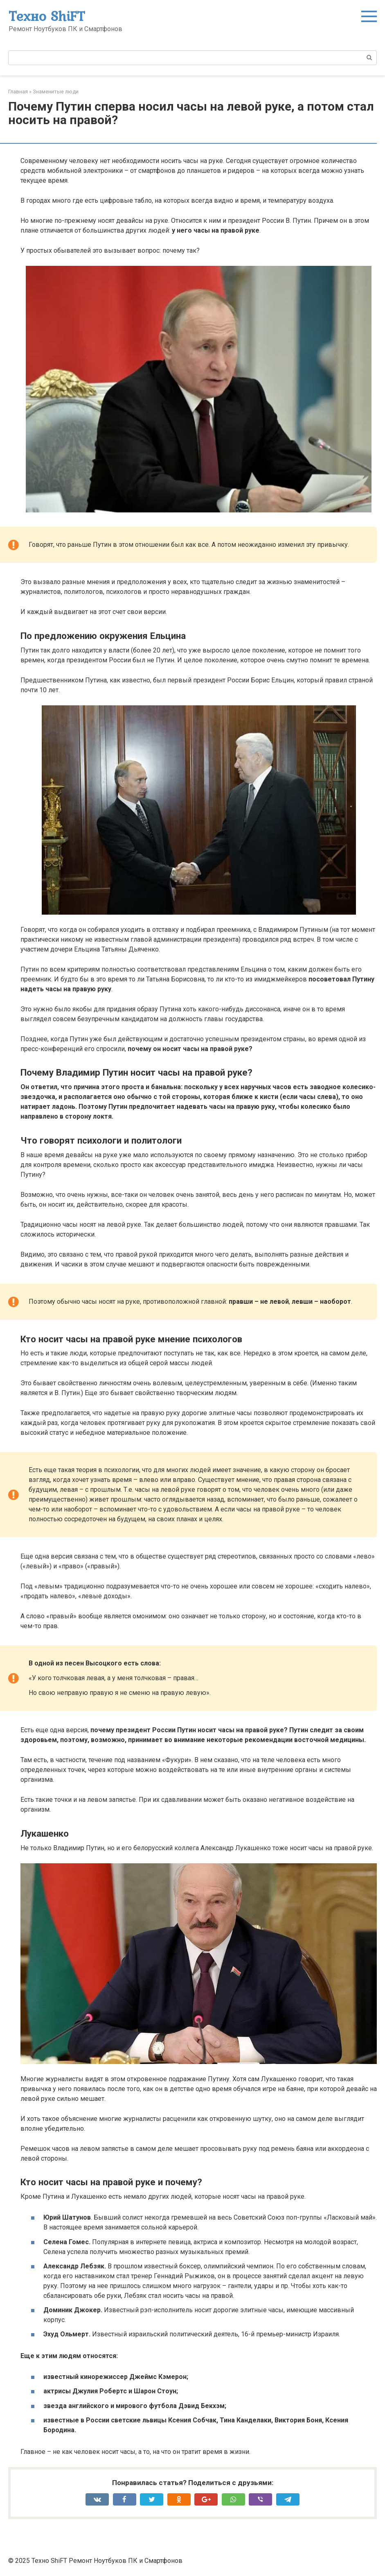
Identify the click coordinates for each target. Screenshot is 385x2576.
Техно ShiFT (47, 15)
